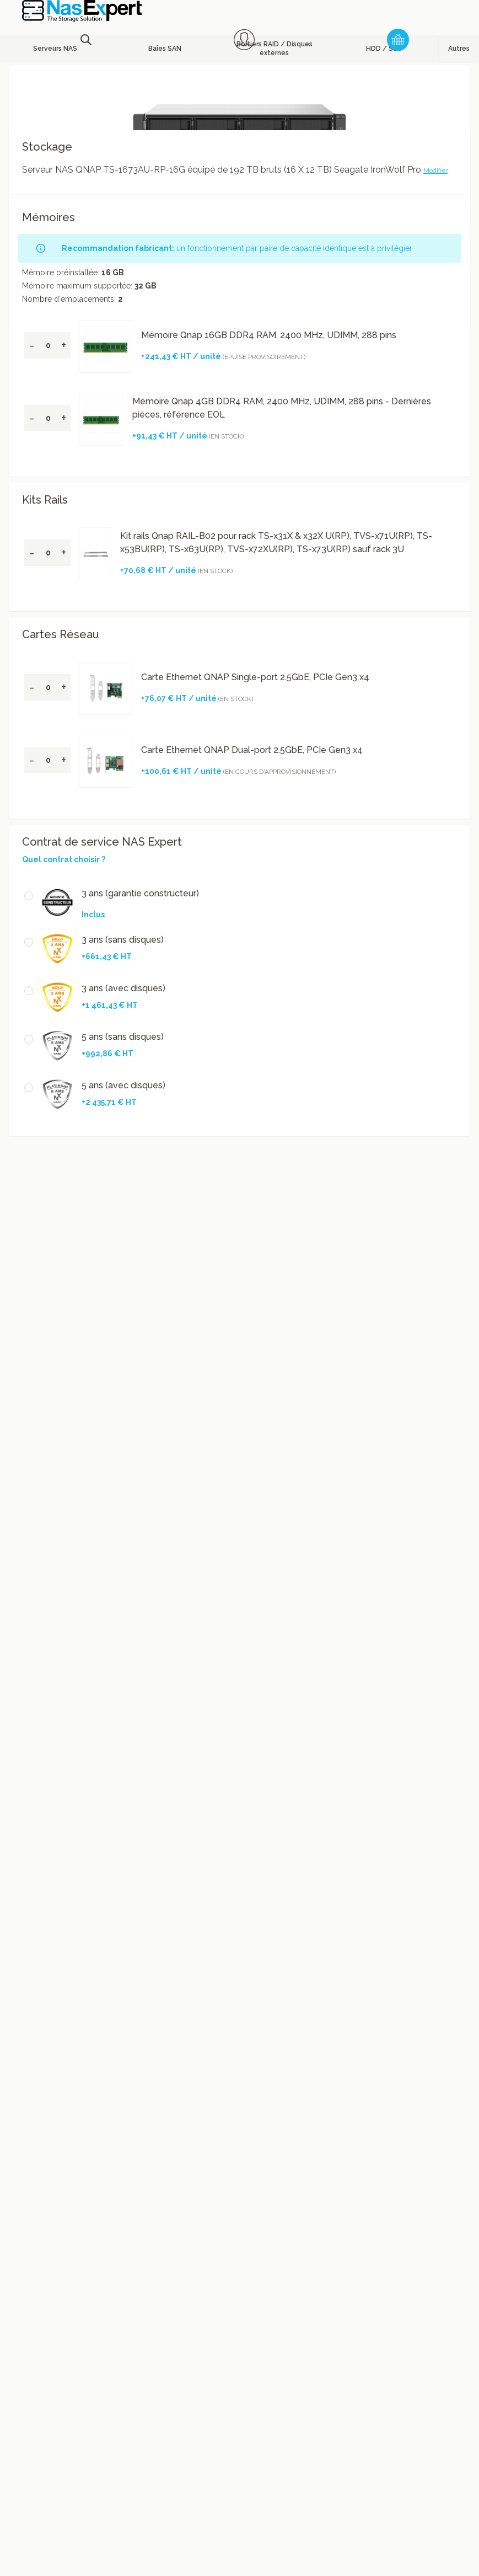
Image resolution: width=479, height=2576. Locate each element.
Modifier (435, 170)
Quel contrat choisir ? (63, 859)
